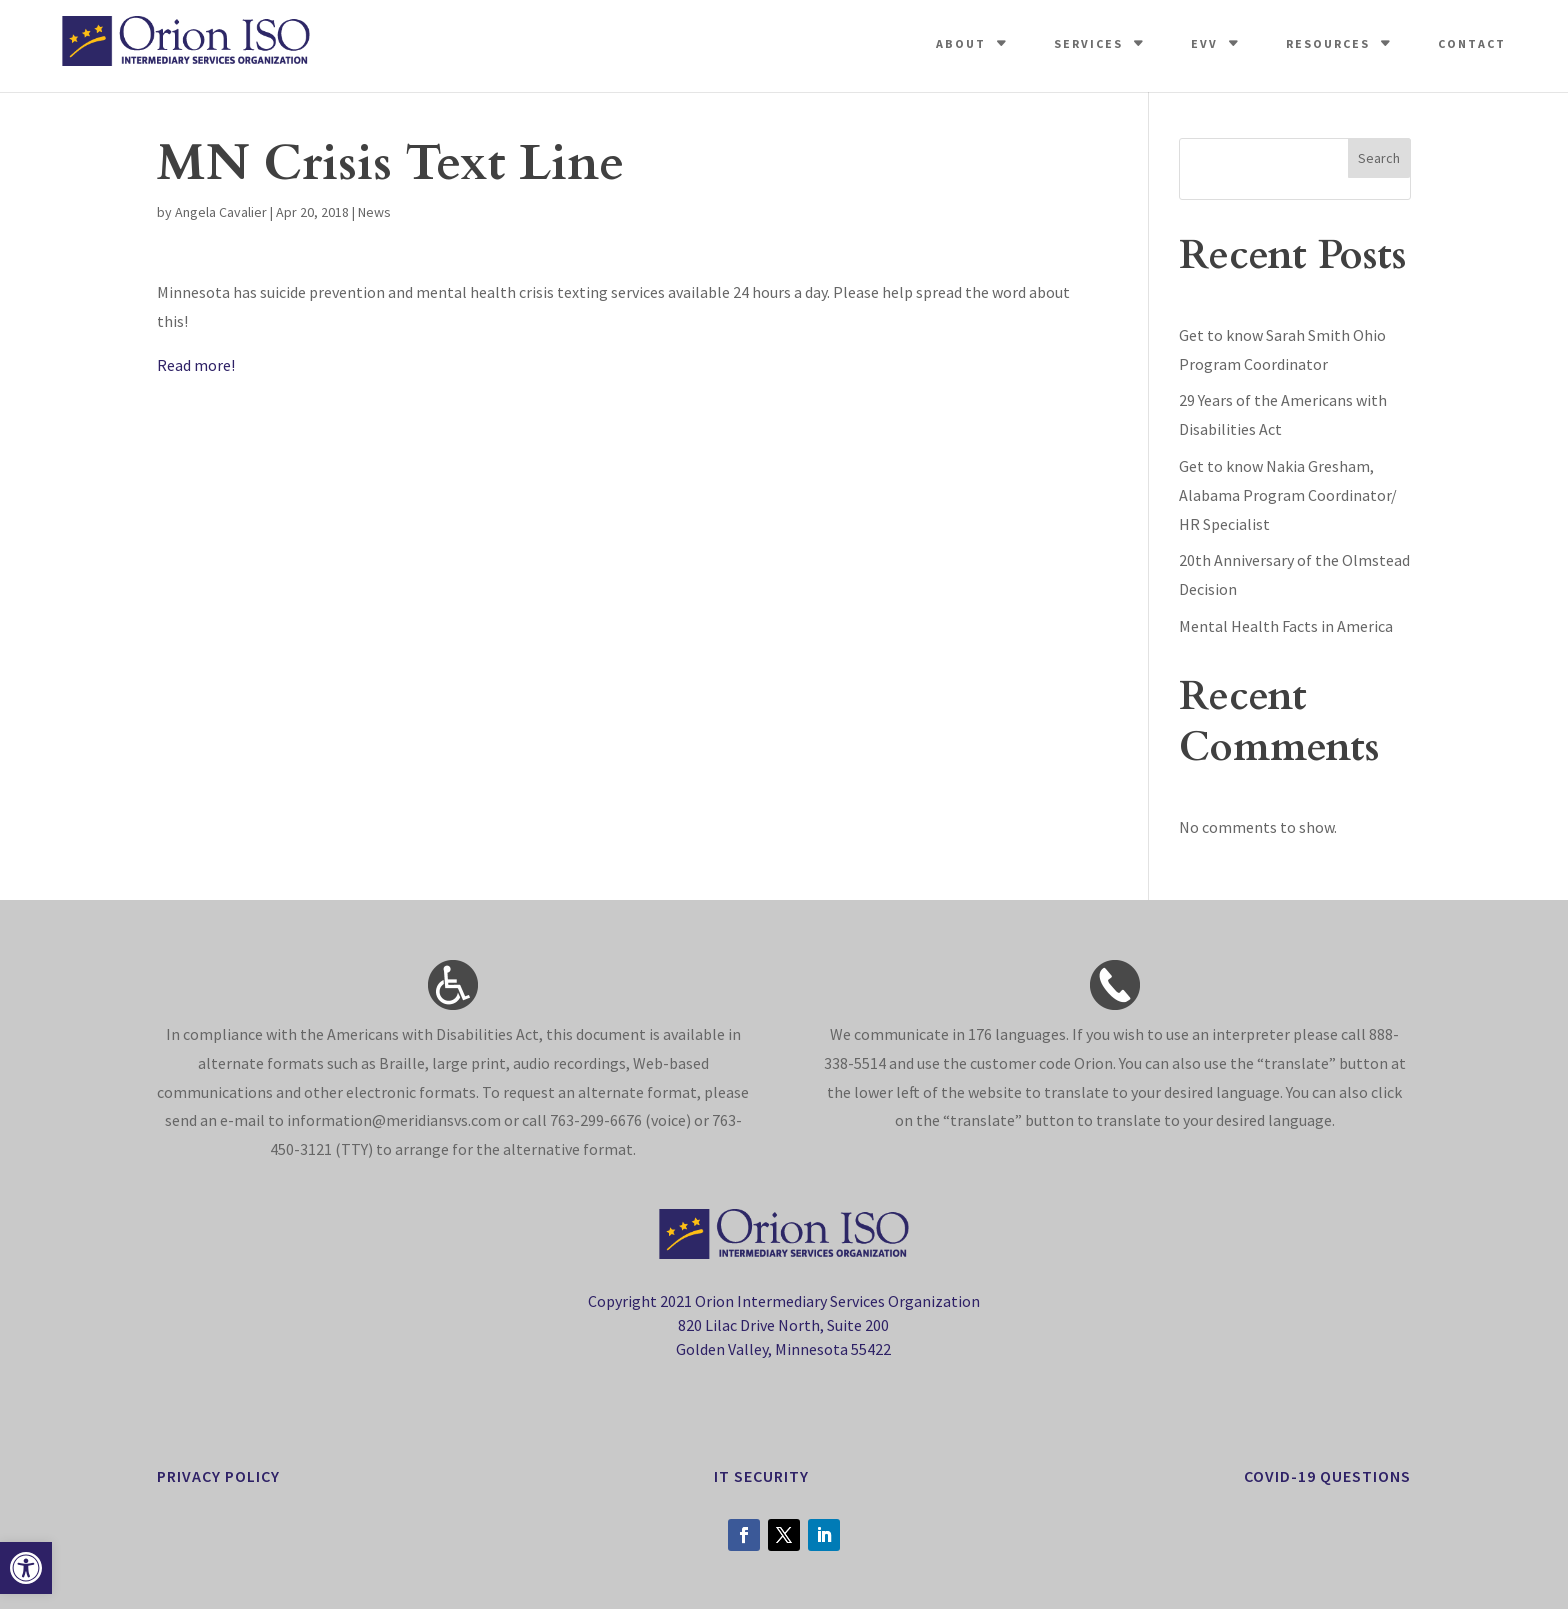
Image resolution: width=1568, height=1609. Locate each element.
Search (1379, 158)
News (374, 212)
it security (761, 1476)
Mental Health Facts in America (1286, 626)
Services (1088, 43)
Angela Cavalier (221, 212)
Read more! (196, 365)
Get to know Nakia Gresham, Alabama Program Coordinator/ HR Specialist (1288, 495)
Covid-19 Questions (1327, 1476)
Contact (1472, 43)
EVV (1204, 43)
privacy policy (218, 1476)
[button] (26, 1568)
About (961, 43)
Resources (1328, 43)
